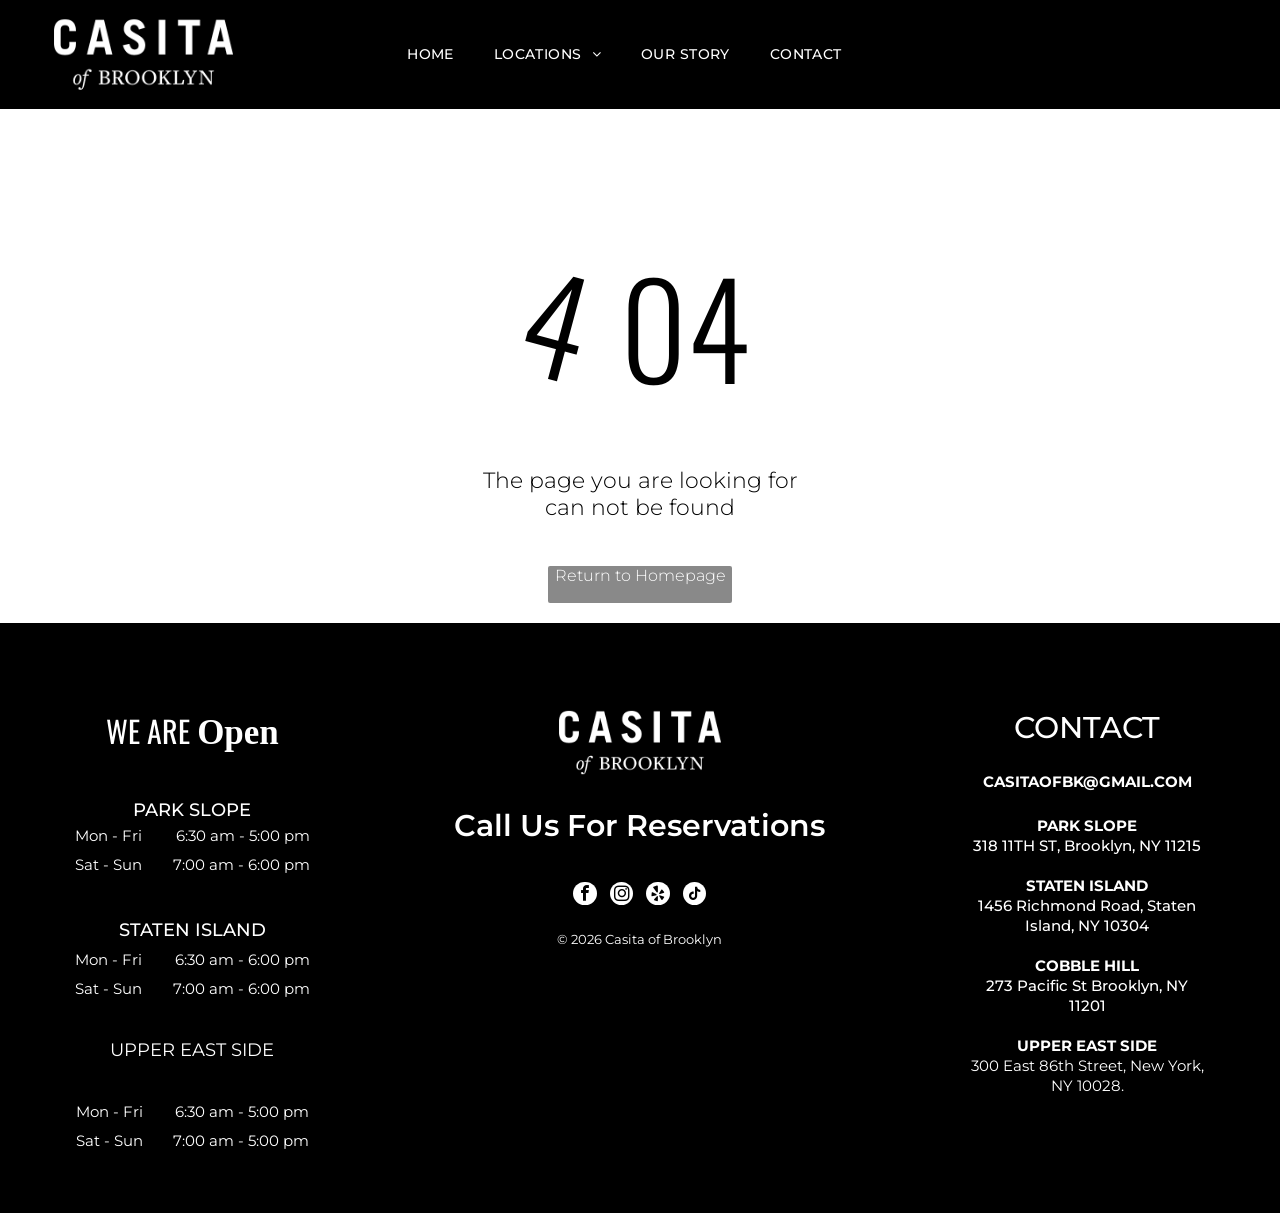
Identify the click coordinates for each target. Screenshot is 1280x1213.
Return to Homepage (640, 575)
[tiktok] (692, 895)
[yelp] (657, 895)
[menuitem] (430, 55)
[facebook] (587, 895)
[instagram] (622, 895)
